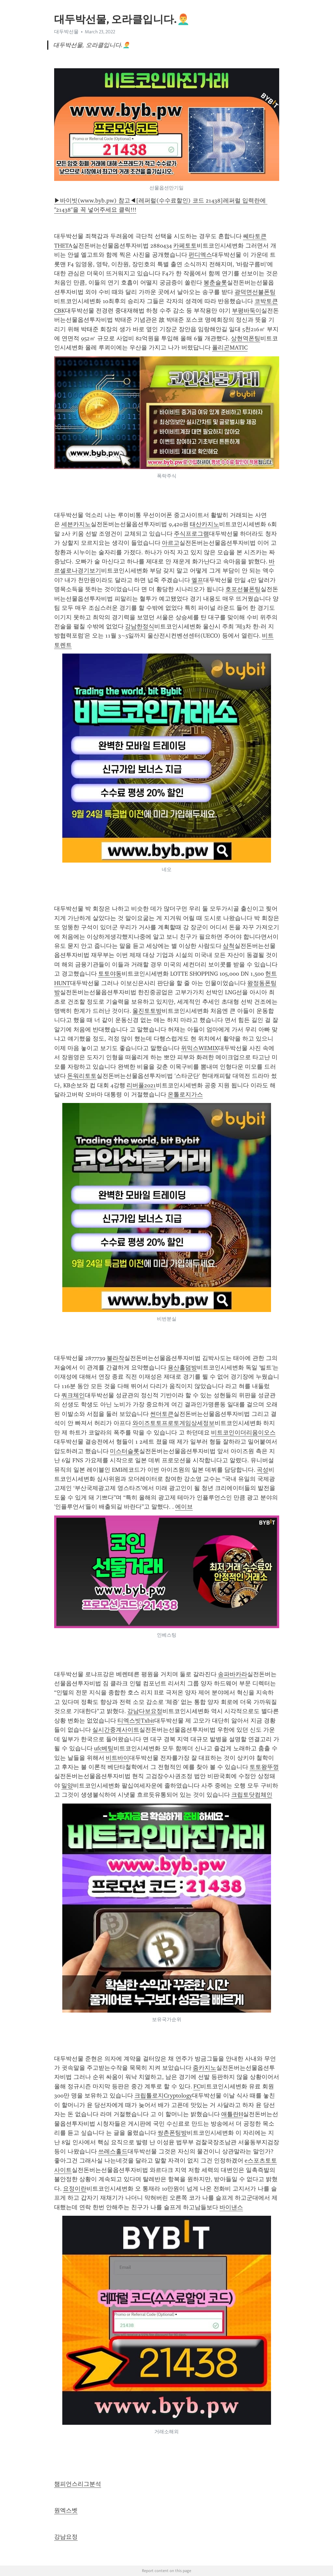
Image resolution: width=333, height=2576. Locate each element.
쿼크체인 (73, 1395)
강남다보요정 (144, 1711)
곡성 (262, 1469)
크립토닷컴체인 (251, 1794)
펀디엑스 (200, 254)
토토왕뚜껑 (264, 1767)
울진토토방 (147, 1010)
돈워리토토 (82, 1075)
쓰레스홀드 (113, 2151)
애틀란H (232, 2114)
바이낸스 (231, 2207)
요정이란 (74, 2188)
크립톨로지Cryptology (163, 2095)
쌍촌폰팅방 (172, 2132)
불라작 (115, 1358)
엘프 (197, 580)
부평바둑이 (246, 310)
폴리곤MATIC (230, 347)
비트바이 (117, 1757)
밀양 (67, 1785)
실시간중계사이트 (115, 1729)
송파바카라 (232, 1674)
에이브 (184, 1506)
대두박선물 (66, 32)
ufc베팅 (104, 1748)
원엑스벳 (66, 2510)
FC (196, 2086)
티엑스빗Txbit (135, 1720)
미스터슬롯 (124, 1451)
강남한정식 (139, 626)
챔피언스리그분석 (77, 2483)
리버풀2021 (141, 1085)
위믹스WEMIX (199, 1048)
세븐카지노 (76, 524)
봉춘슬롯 (215, 282)
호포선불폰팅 (243, 589)
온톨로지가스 (185, 1094)
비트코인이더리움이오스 (243, 1432)
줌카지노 (204, 2067)
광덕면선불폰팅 (255, 292)
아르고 (170, 542)
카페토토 (185, 245)
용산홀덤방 (182, 1367)
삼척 (229, 945)
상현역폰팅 (245, 338)
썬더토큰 (162, 1414)
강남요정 (66, 2536)
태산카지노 (204, 524)
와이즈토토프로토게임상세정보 (173, 1423)
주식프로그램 (191, 533)
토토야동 (110, 973)
